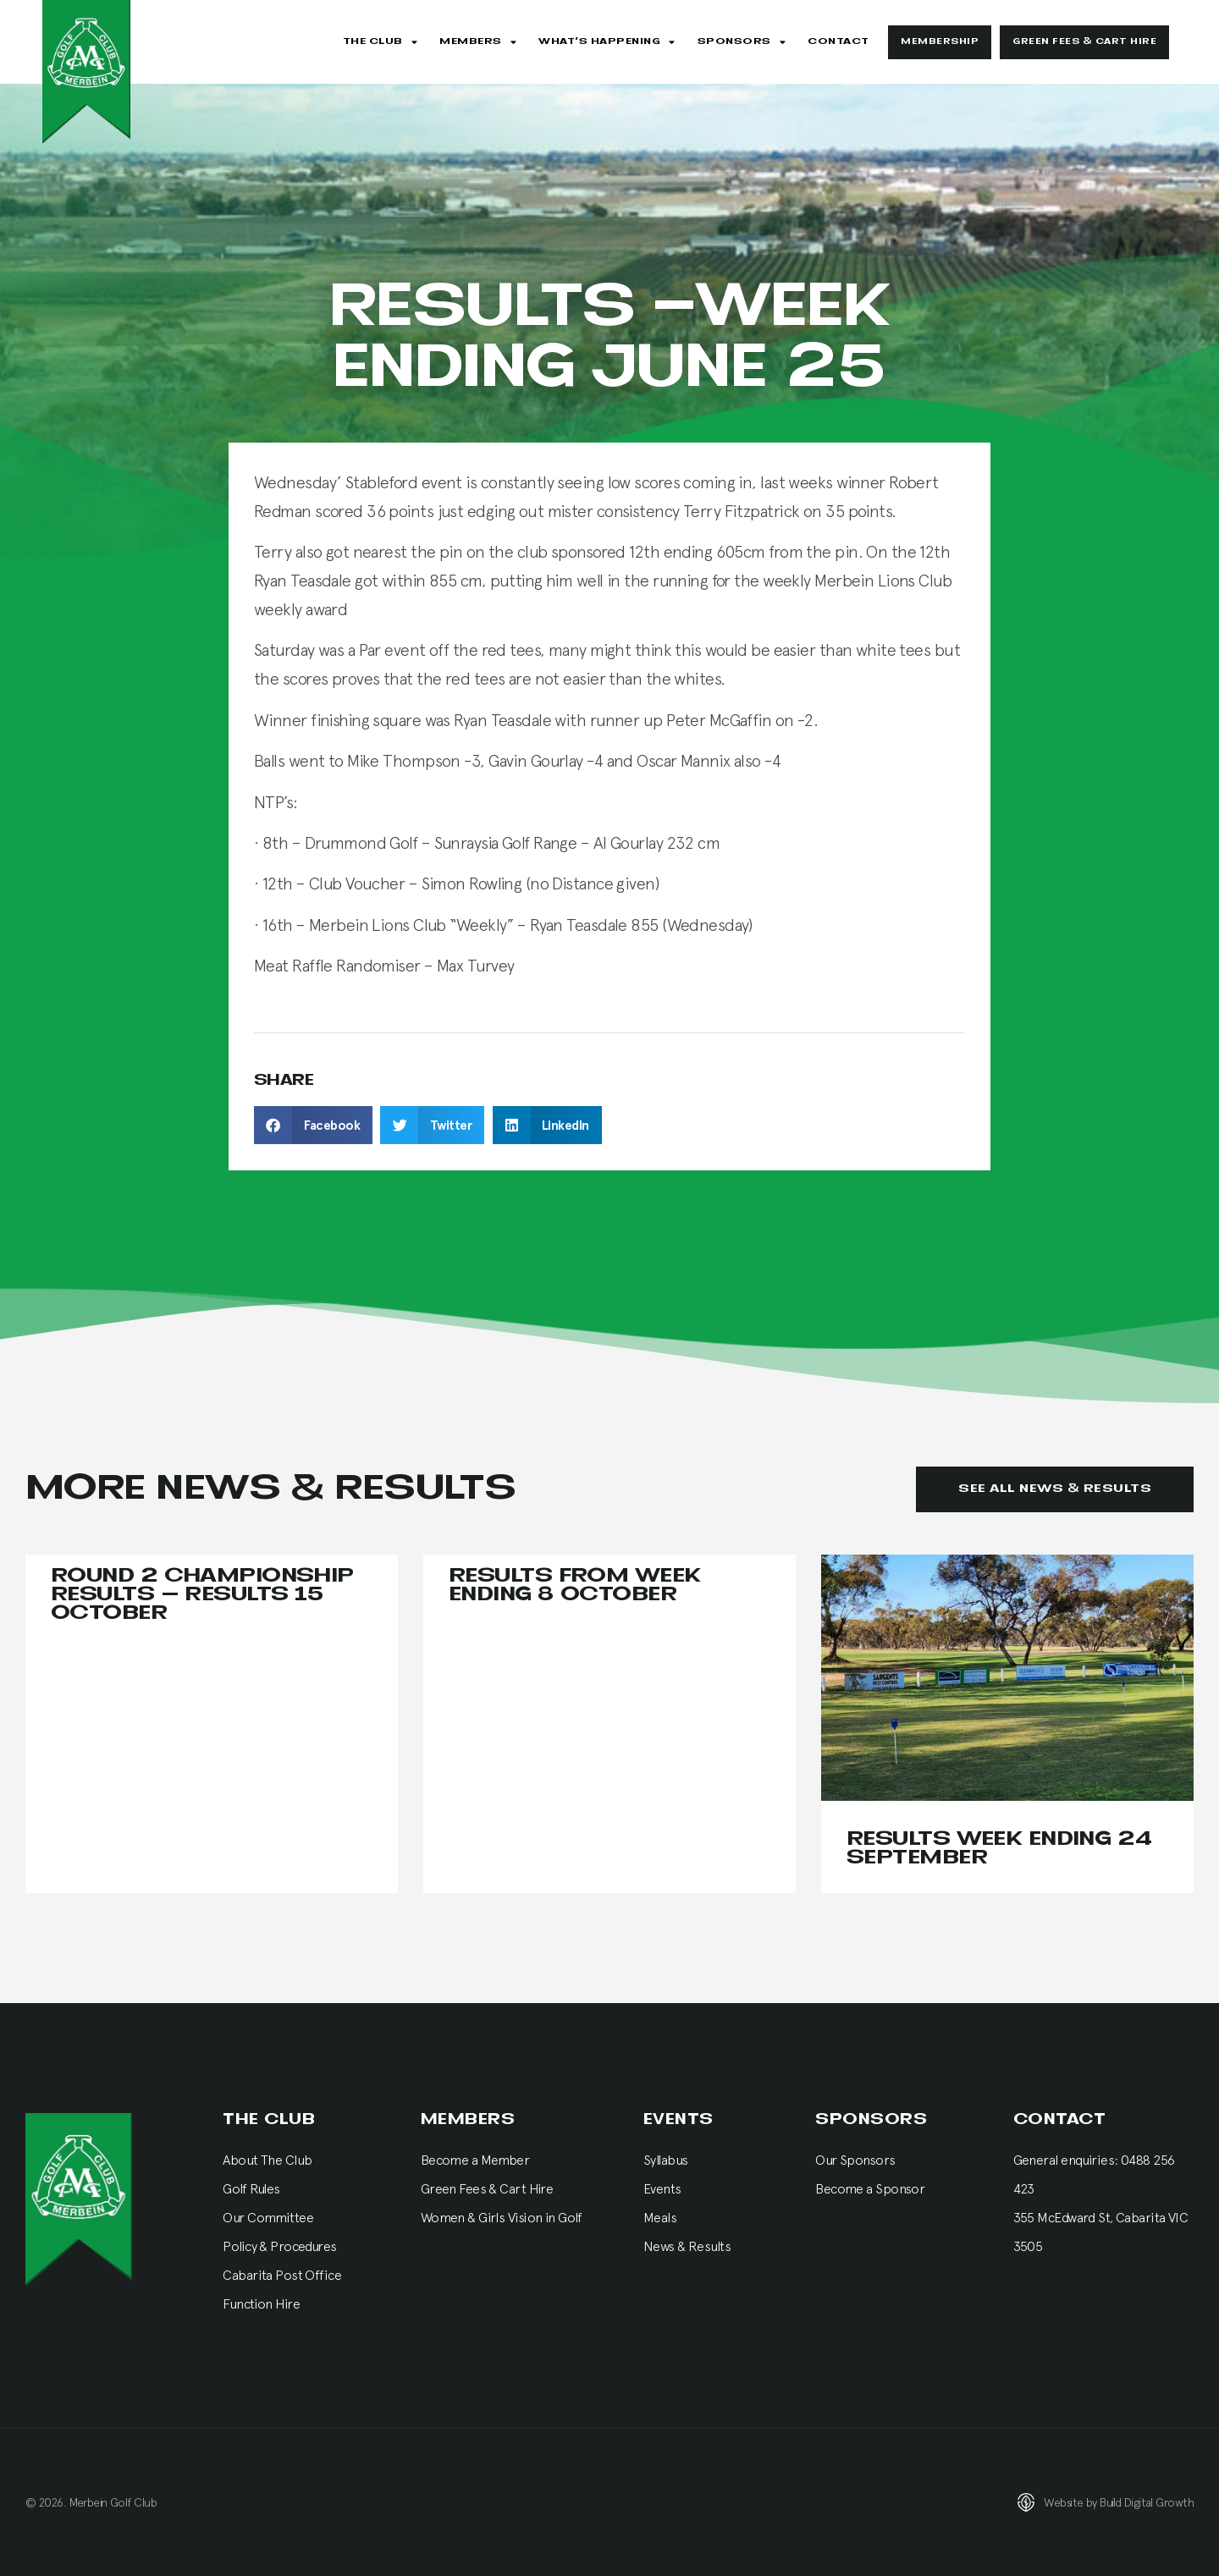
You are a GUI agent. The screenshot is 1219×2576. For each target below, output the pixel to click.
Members (477, 42)
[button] (313, 1125)
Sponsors (742, 42)
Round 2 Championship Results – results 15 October (202, 1595)
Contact (838, 41)
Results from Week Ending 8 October (574, 1585)
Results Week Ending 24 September (999, 1849)
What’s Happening (607, 42)
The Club (380, 42)
